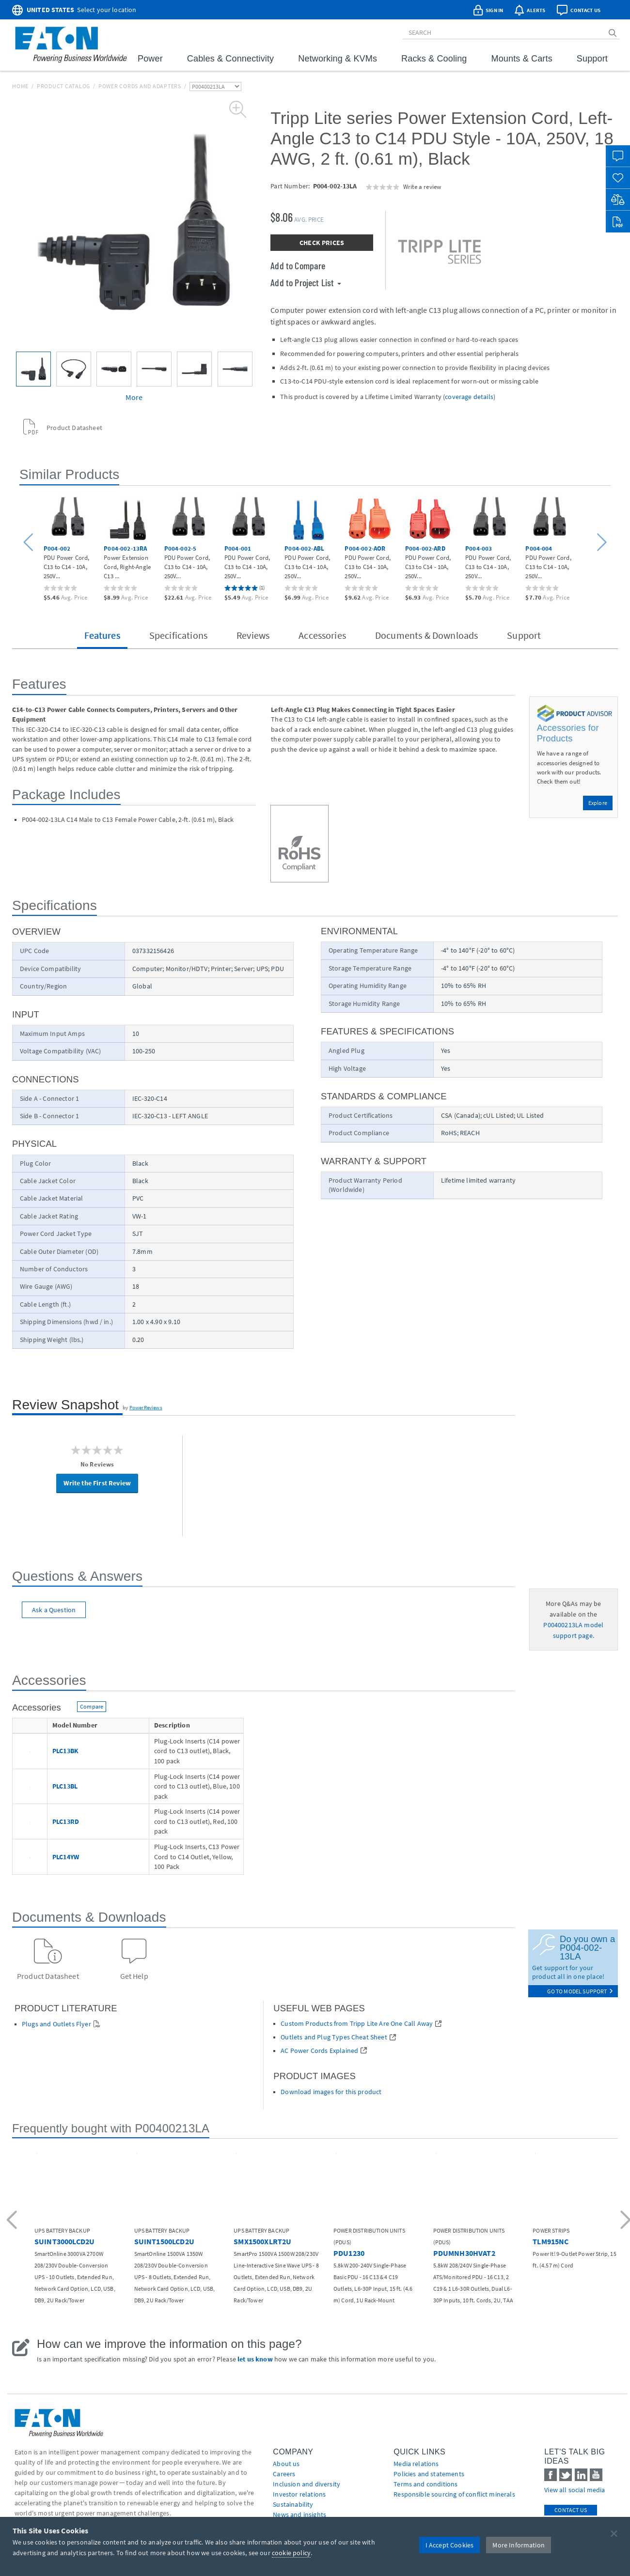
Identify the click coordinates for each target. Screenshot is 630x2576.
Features (102, 635)
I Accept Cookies (449, 2545)
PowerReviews (145, 1407)
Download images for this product (331, 2092)
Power (150, 58)
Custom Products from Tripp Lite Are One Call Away (357, 2024)
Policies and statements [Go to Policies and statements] (429, 2473)
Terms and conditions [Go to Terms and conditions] (425, 2484)
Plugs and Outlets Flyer (56, 2024)
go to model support (580, 1991)
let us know (255, 2359)
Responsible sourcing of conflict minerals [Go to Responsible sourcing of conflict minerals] (454, 2494)
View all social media (574, 2489)
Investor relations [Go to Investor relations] (299, 2494)
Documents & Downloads (426, 635)
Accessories (322, 635)
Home (20, 86)
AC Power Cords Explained (319, 2051)
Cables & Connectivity (230, 58)
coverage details (469, 396)
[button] (29, 542)
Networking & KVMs (337, 58)
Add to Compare (297, 265)
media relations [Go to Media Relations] (416, 2463)
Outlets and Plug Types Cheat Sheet (334, 2037)
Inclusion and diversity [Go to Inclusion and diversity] (306, 2484)
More (134, 397)
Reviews (252, 635)
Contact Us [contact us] (570, 2510)
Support (592, 58)
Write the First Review (97, 1483)
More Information (518, 2545)
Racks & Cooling (434, 58)
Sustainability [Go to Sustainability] (293, 2504)
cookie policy (291, 2552)
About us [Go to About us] (286, 2463)
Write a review (422, 186)
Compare (91, 1706)
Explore (597, 802)
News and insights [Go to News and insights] (299, 2514)
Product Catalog (63, 86)
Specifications (178, 635)
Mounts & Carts (521, 58)
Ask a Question (54, 1609)
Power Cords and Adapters (139, 86)
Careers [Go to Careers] (284, 2473)
